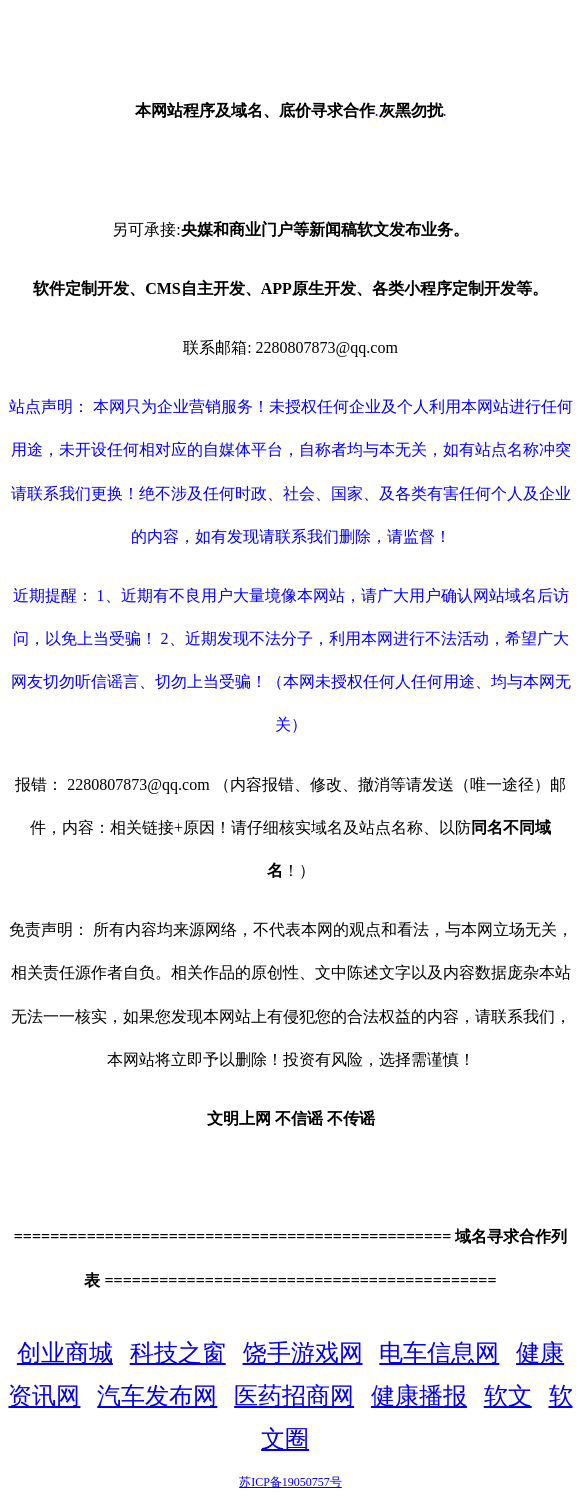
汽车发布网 (157, 1396)
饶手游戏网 (303, 1353)
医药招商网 (294, 1396)
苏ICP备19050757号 (290, 1482)
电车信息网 (439, 1353)
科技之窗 (178, 1353)
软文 (508, 1396)
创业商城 (65, 1353)
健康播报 (419, 1396)
